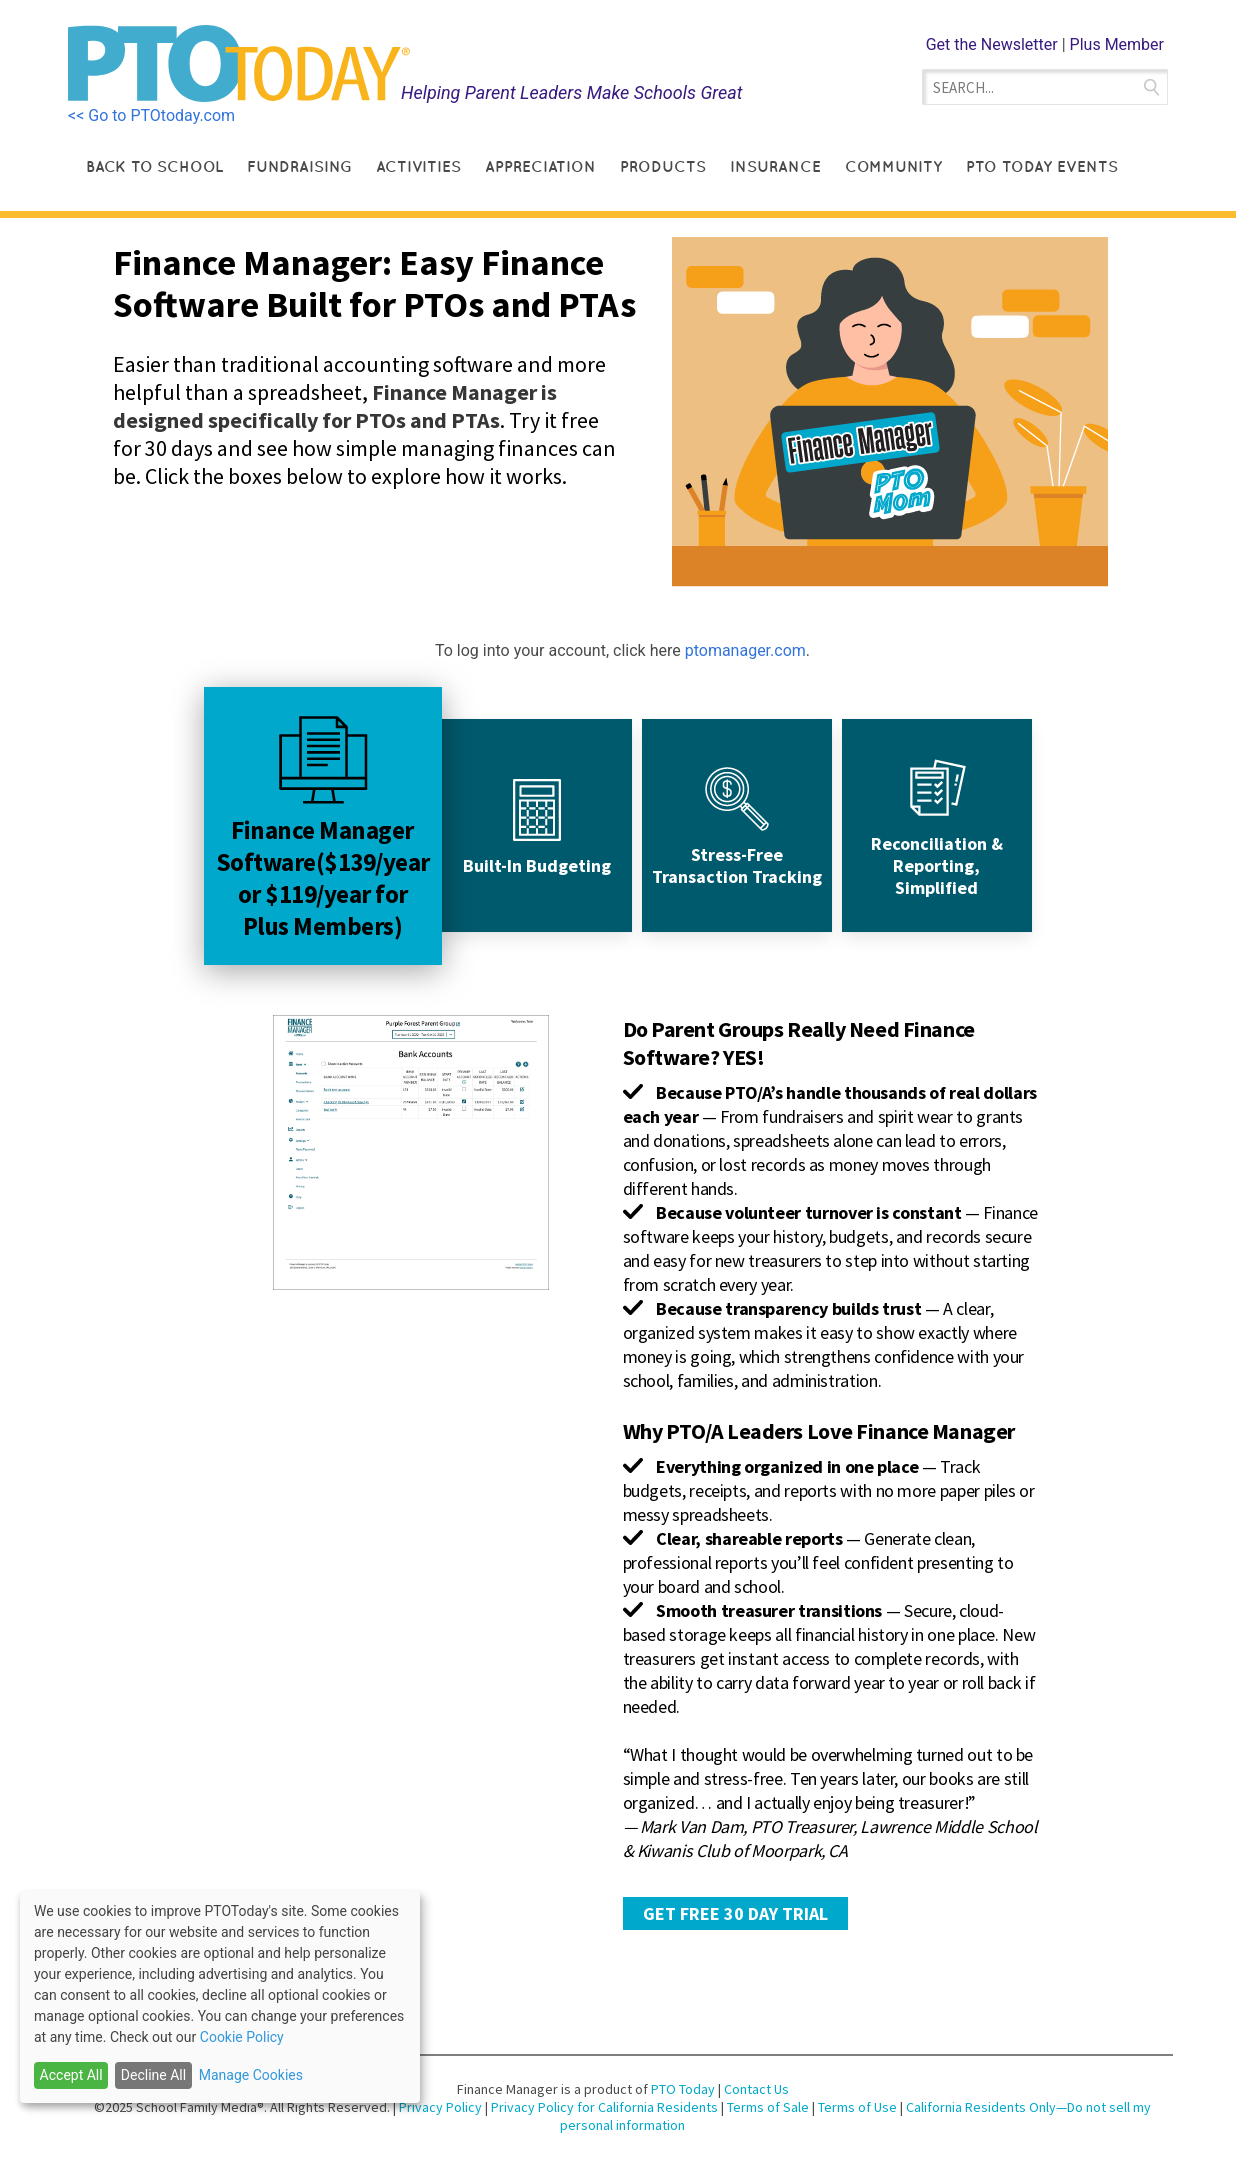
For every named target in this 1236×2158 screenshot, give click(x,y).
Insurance (775, 166)
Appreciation (540, 166)
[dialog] (220, 1997)
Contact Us (756, 2089)
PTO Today (683, 2089)
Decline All (153, 2075)
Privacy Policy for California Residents (606, 2107)
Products (663, 166)
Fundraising (299, 166)
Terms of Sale (768, 2107)
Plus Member (1117, 44)
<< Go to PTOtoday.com (151, 115)
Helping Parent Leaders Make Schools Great (572, 92)
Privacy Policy (442, 2107)
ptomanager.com (745, 650)
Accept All (71, 2075)
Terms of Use (859, 2107)
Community (893, 166)
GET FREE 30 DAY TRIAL (735, 1913)
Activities (418, 166)
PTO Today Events (1042, 166)
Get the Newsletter (992, 44)
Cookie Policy (242, 2037)
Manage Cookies (251, 2075)
